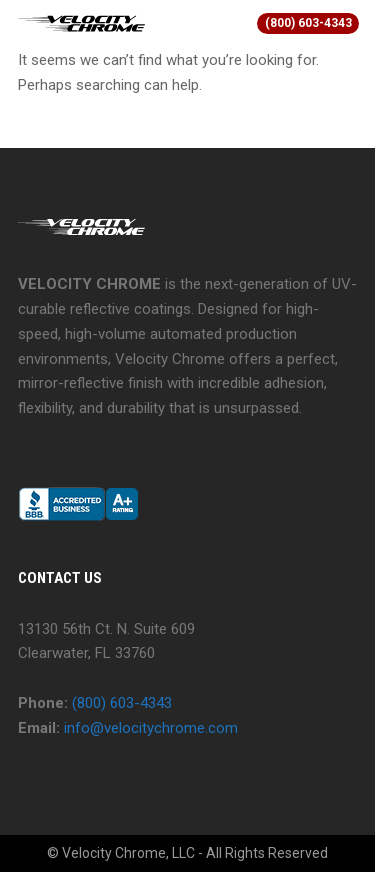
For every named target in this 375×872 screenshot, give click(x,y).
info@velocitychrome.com (151, 728)
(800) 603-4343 (308, 23)
